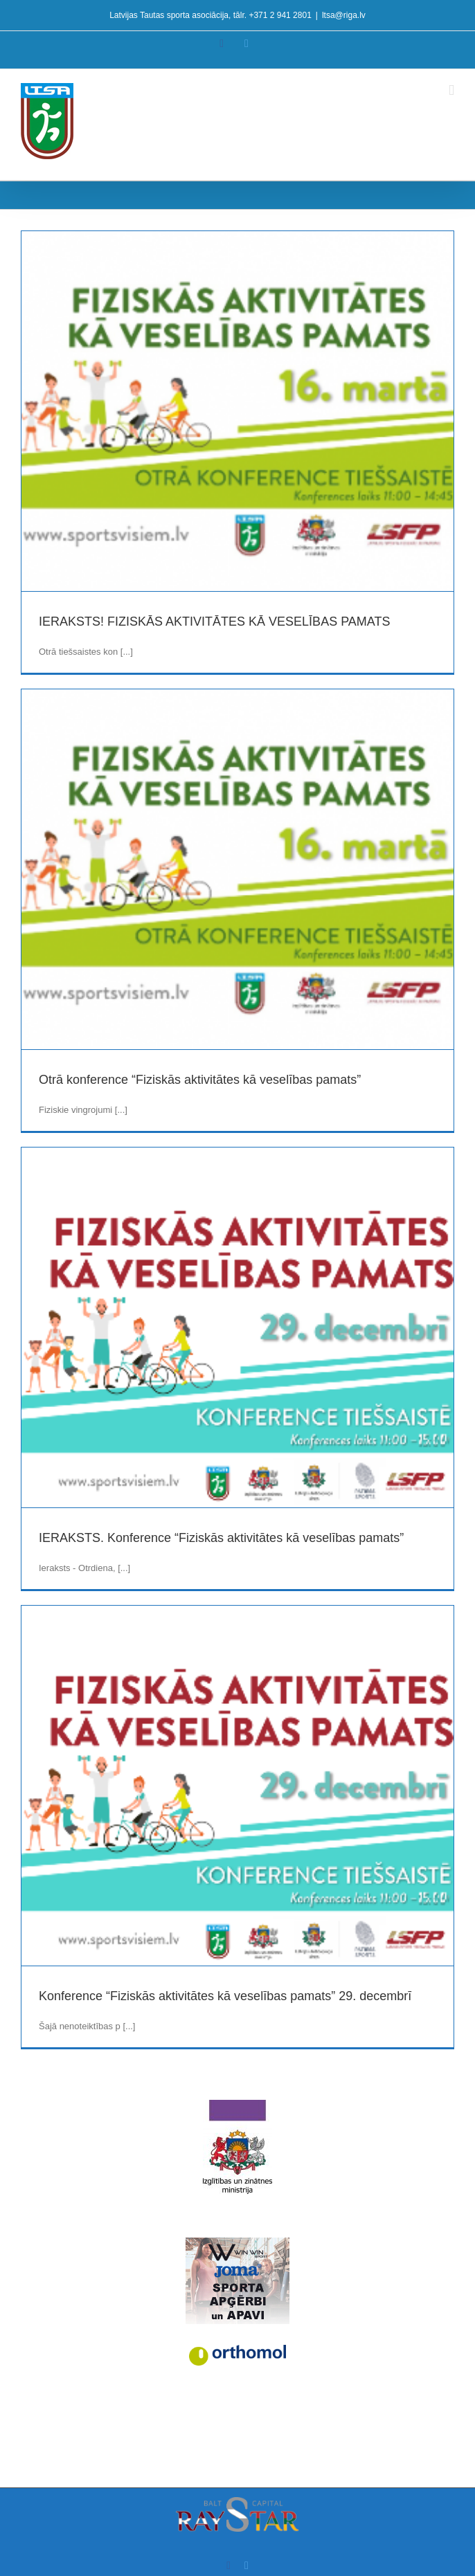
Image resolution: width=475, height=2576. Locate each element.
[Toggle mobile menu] (451, 90)
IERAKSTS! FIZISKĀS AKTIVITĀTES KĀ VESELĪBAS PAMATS (214, 621)
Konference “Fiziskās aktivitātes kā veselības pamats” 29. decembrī (225, 1996)
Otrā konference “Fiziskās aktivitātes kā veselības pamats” (200, 1080)
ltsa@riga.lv (344, 15)
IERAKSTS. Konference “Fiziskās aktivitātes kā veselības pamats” (221, 1538)
